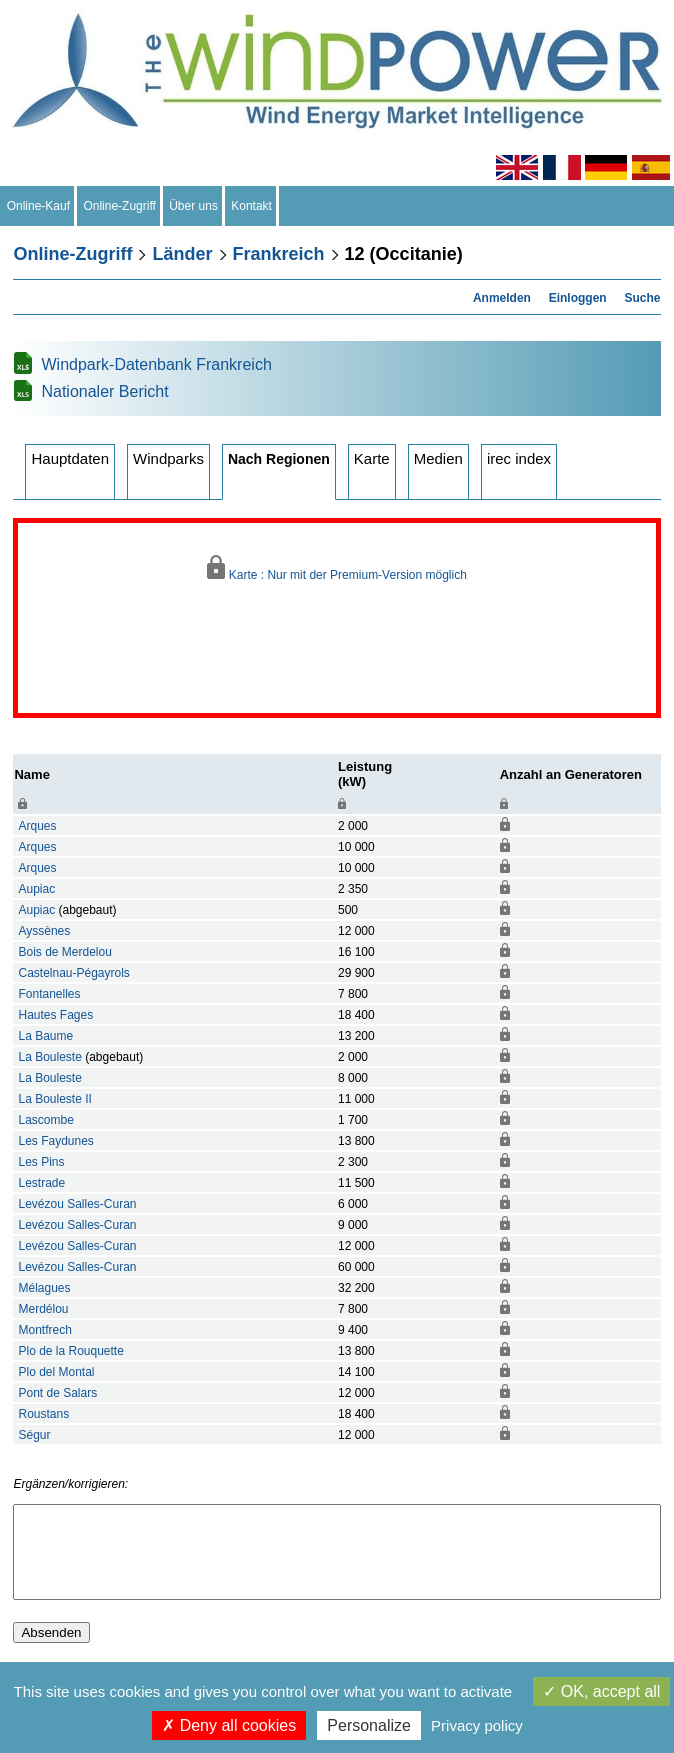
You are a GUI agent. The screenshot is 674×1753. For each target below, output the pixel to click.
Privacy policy (477, 1725)
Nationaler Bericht (104, 391)
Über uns (194, 206)
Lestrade (41, 1183)
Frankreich (279, 254)
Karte (372, 458)
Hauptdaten (70, 458)
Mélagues (44, 1288)
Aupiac (36, 889)
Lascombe (45, 1120)
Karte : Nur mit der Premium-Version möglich (337, 568)
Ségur (34, 1435)
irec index (519, 458)
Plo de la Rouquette (70, 1351)
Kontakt (252, 206)
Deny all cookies (229, 1725)
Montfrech (44, 1330)
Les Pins (41, 1162)
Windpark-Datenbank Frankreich (156, 364)
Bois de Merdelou (64, 952)
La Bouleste (49, 1057)
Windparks (168, 458)
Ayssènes (44, 931)
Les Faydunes (55, 1141)
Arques (37, 826)
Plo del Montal (56, 1372)
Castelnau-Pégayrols (73, 973)
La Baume (45, 1036)
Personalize (369, 1725)
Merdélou (43, 1309)
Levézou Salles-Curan (77, 1204)
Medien (438, 458)
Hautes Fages (55, 1015)
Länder (182, 254)
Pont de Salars (57, 1393)
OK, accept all (601, 1691)
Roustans (43, 1414)
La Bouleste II (54, 1099)
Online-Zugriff (120, 206)
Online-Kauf (38, 206)
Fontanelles (49, 994)
